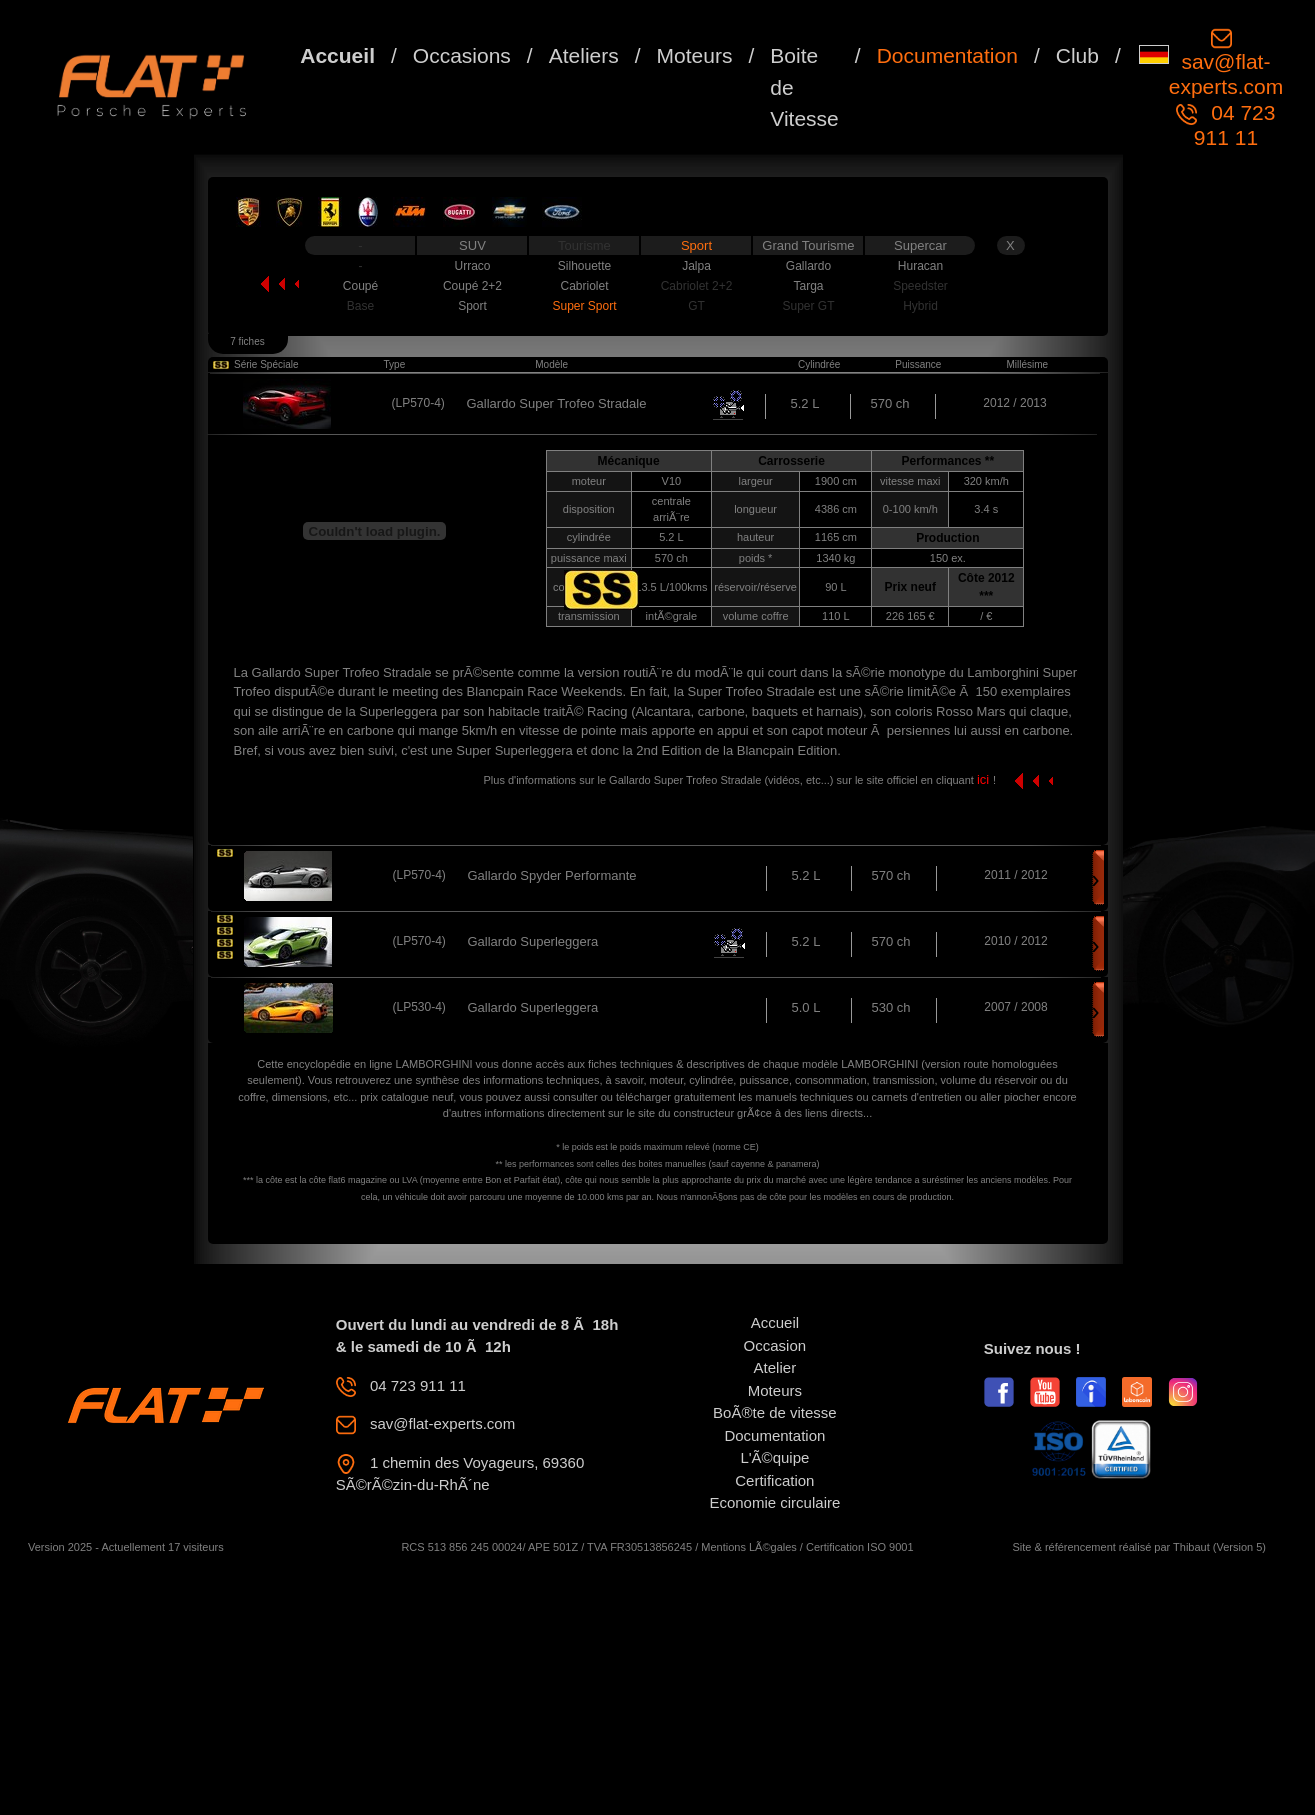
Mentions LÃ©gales (749, 1547)
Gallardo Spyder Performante (552, 875)
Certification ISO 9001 (860, 1547)
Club (1077, 55)
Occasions (462, 55)
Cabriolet (584, 286)
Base (360, 306)
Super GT (808, 306)
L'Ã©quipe (774, 1457)
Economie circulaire (774, 1502)
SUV (472, 245)
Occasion (775, 1345)
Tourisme (584, 245)
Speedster (920, 286)
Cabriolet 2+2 (697, 286)
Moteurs (695, 55)
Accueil (337, 55)
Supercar (920, 245)
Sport (696, 245)
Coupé (360, 286)
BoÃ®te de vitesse (775, 1412)
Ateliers (584, 55)
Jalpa (696, 266)
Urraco (472, 266)
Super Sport (584, 306)
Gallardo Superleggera (533, 941)
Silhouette (584, 266)
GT (696, 306)
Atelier (775, 1367)
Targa (808, 286)
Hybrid (920, 306)
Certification (774, 1480)
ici (985, 779)
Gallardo (808, 266)
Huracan (920, 266)
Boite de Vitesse (804, 87)
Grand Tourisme (808, 245)
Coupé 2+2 (472, 286)
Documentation (947, 55)
